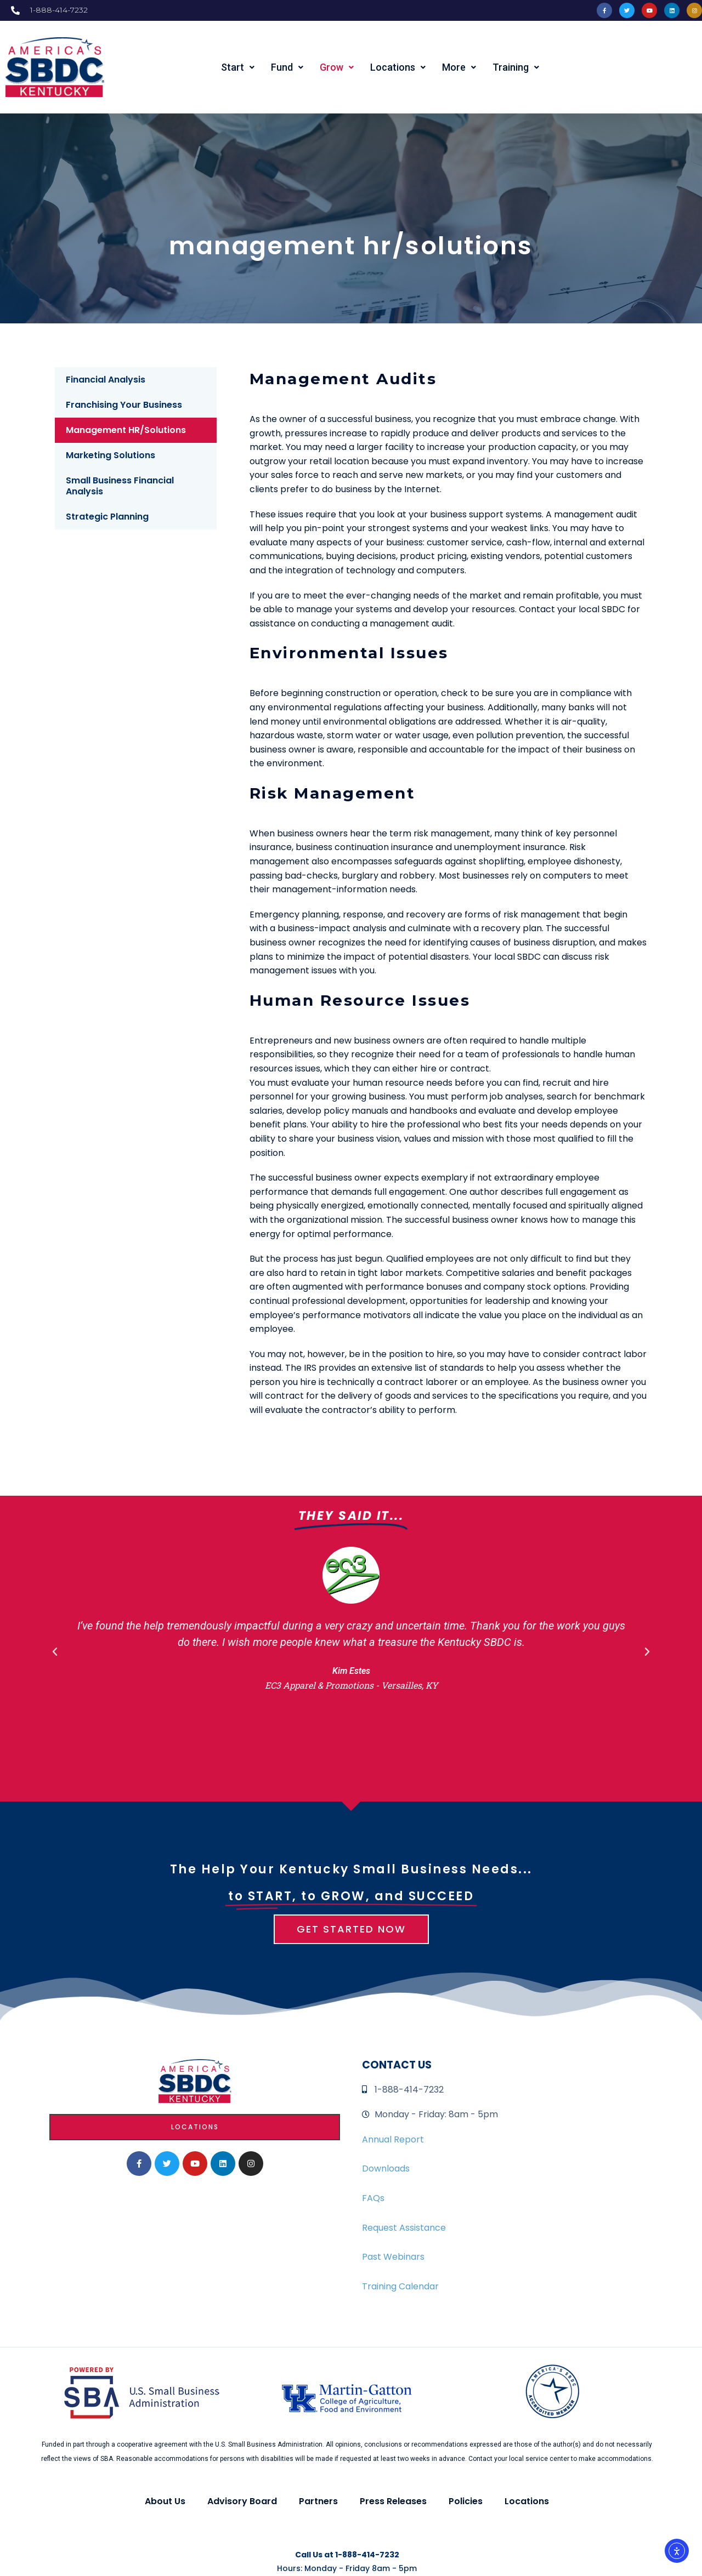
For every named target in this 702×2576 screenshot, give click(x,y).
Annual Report (393, 2139)
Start (237, 67)
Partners (318, 2501)
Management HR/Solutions (126, 430)
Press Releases (393, 2501)
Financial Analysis (105, 379)
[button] (54, 1651)
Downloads (386, 2168)
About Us (165, 2501)
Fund (287, 67)
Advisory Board (242, 2501)
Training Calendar (400, 2286)
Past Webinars (393, 2256)
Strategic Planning (107, 516)
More (459, 67)
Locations (398, 67)
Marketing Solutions (110, 455)
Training (515, 67)
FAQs (373, 2198)
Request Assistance (404, 2227)
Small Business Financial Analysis (120, 486)
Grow (337, 67)
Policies (466, 2501)
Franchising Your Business (124, 404)
